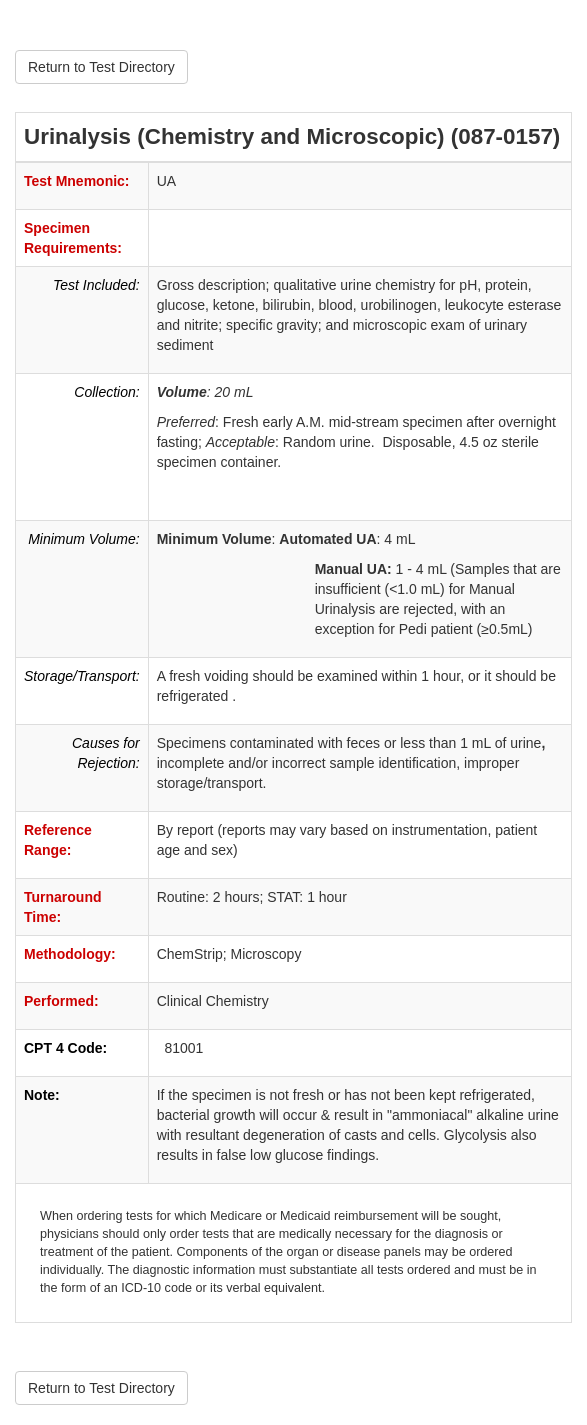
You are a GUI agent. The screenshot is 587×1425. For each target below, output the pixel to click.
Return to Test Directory (101, 67)
